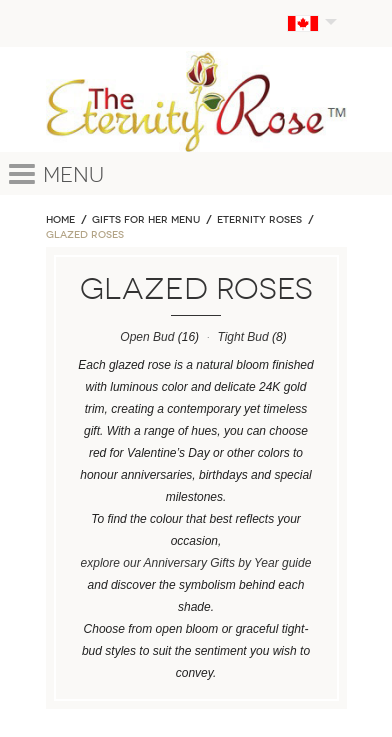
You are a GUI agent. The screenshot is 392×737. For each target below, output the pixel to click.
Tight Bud (242, 337)
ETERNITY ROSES (259, 220)
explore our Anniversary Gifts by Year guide (196, 563)
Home (60, 220)
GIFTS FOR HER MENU (146, 220)
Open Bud (147, 337)
